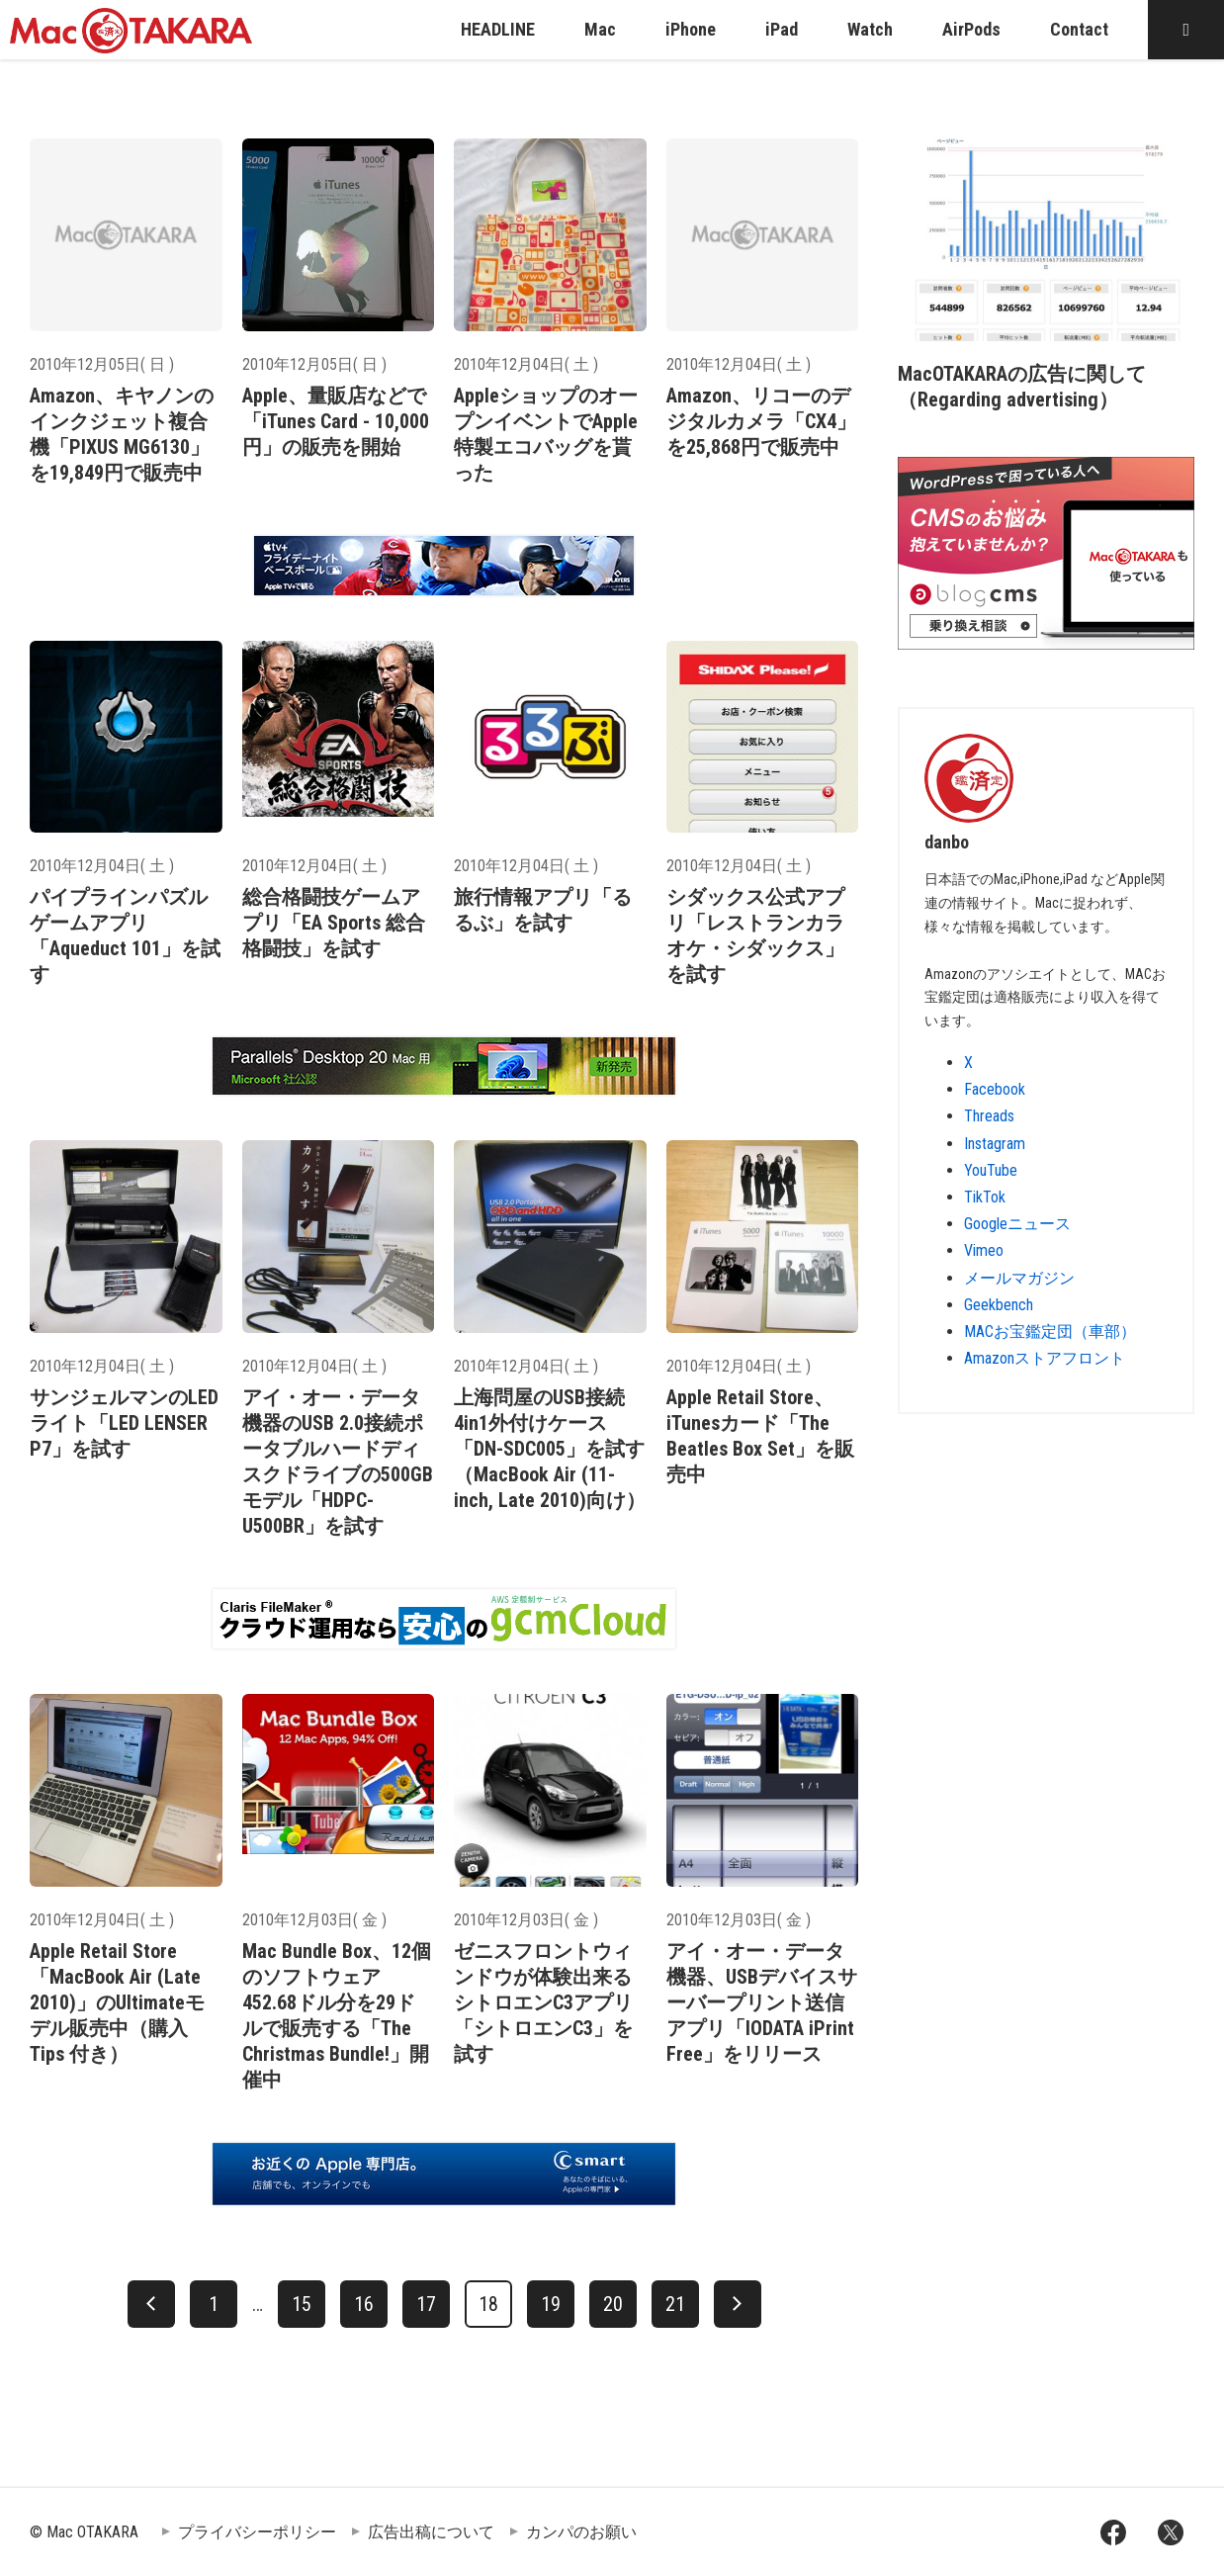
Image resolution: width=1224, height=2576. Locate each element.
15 (301, 2304)
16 (364, 2304)
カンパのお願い (581, 2532)
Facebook (994, 1089)
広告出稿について (431, 2532)
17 (426, 2304)
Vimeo (984, 1250)
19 (551, 2304)
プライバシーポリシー (257, 2532)
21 (675, 2304)
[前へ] (151, 2304)
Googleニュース (1017, 1223)
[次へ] (737, 2304)
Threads (989, 1116)
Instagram (994, 1143)
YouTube (990, 1170)
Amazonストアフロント (1044, 1358)
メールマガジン (1019, 1278)
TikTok (984, 1197)
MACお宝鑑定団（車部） (1050, 1331)
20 (613, 2304)
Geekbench (998, 1304)
